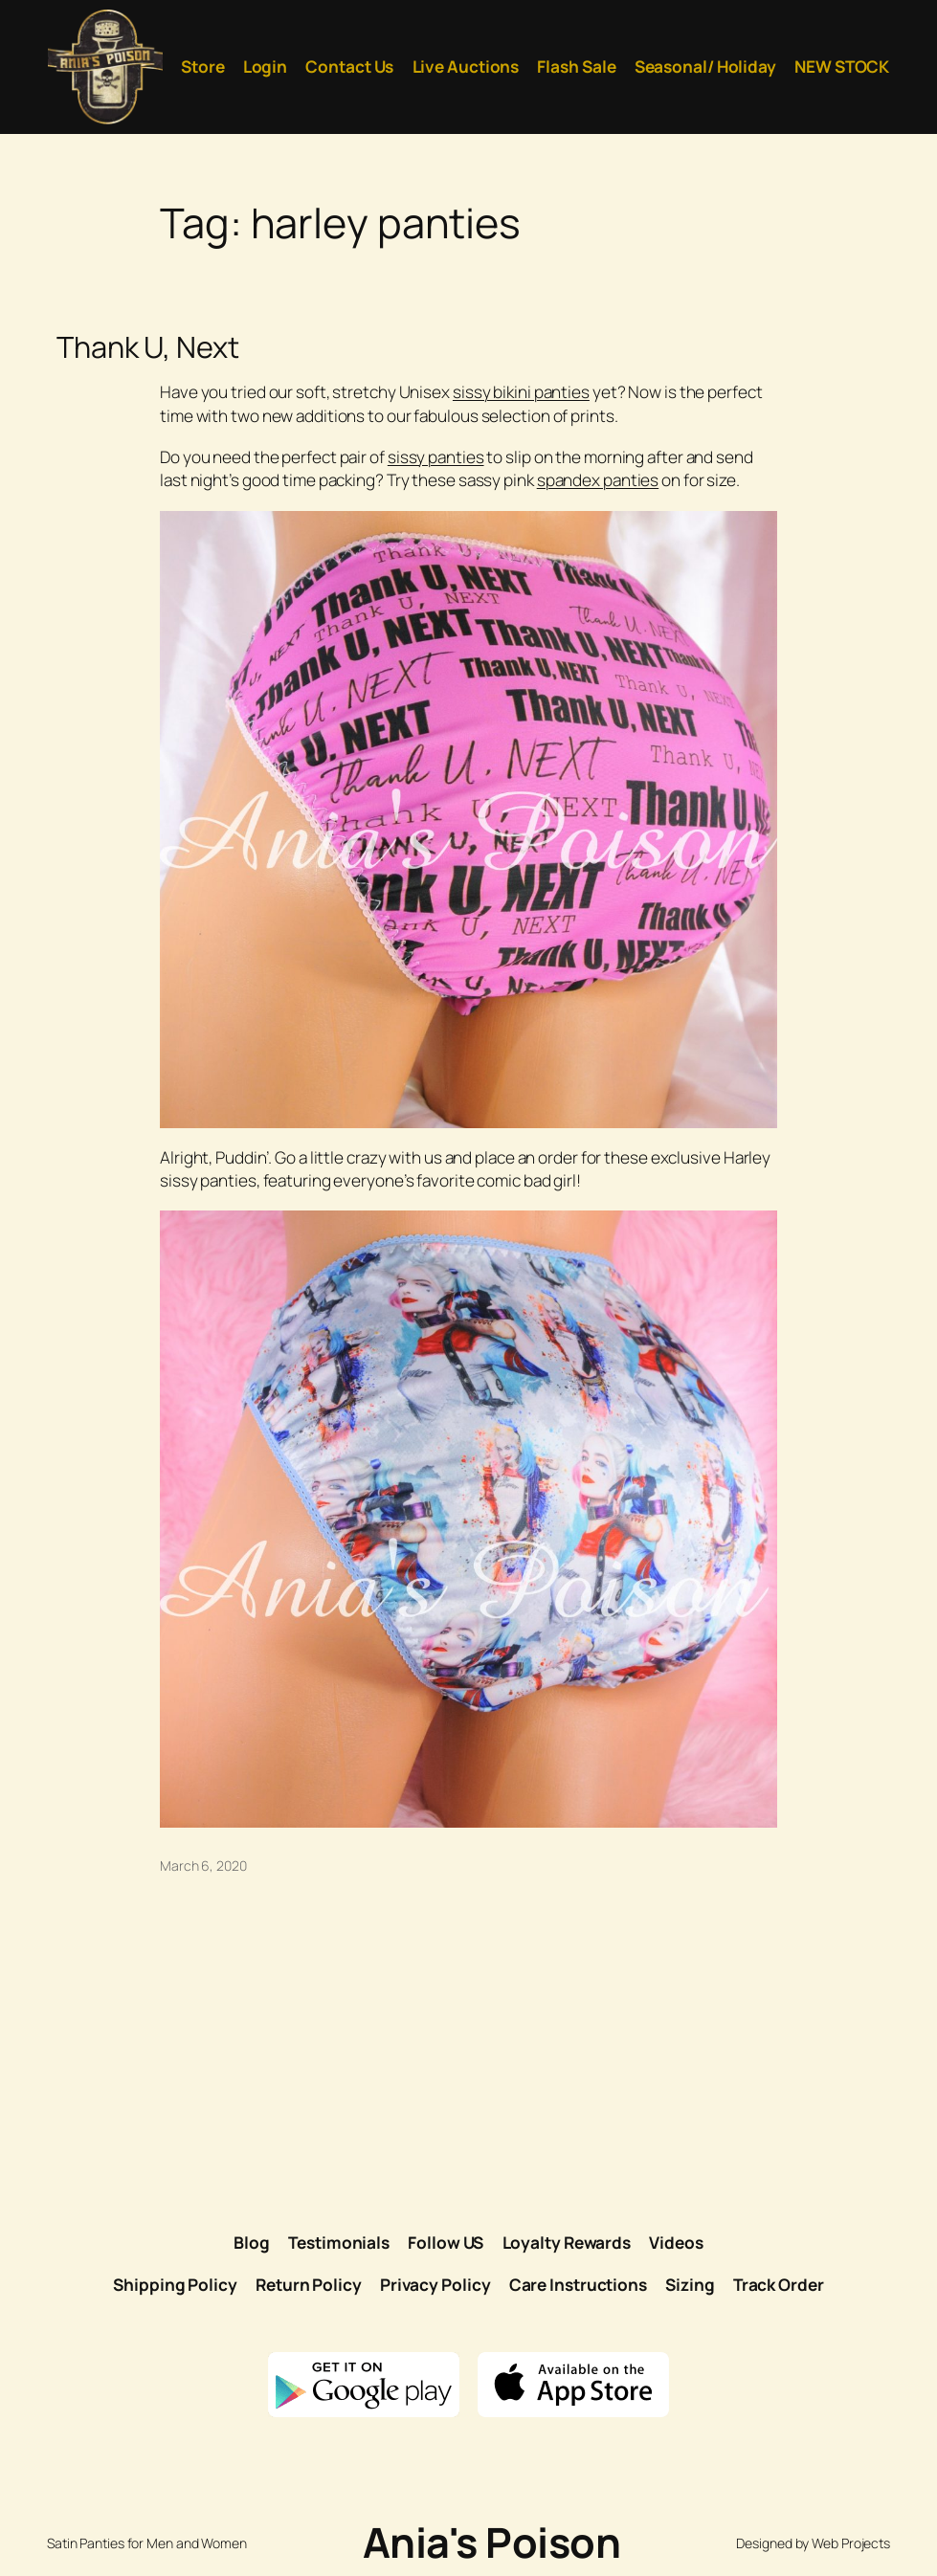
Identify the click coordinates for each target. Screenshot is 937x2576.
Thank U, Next (147, 346)
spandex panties (598, 480)
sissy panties (436, 457)
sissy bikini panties (521, 392)
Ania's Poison (492, 2542)
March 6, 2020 (203, 1865)
